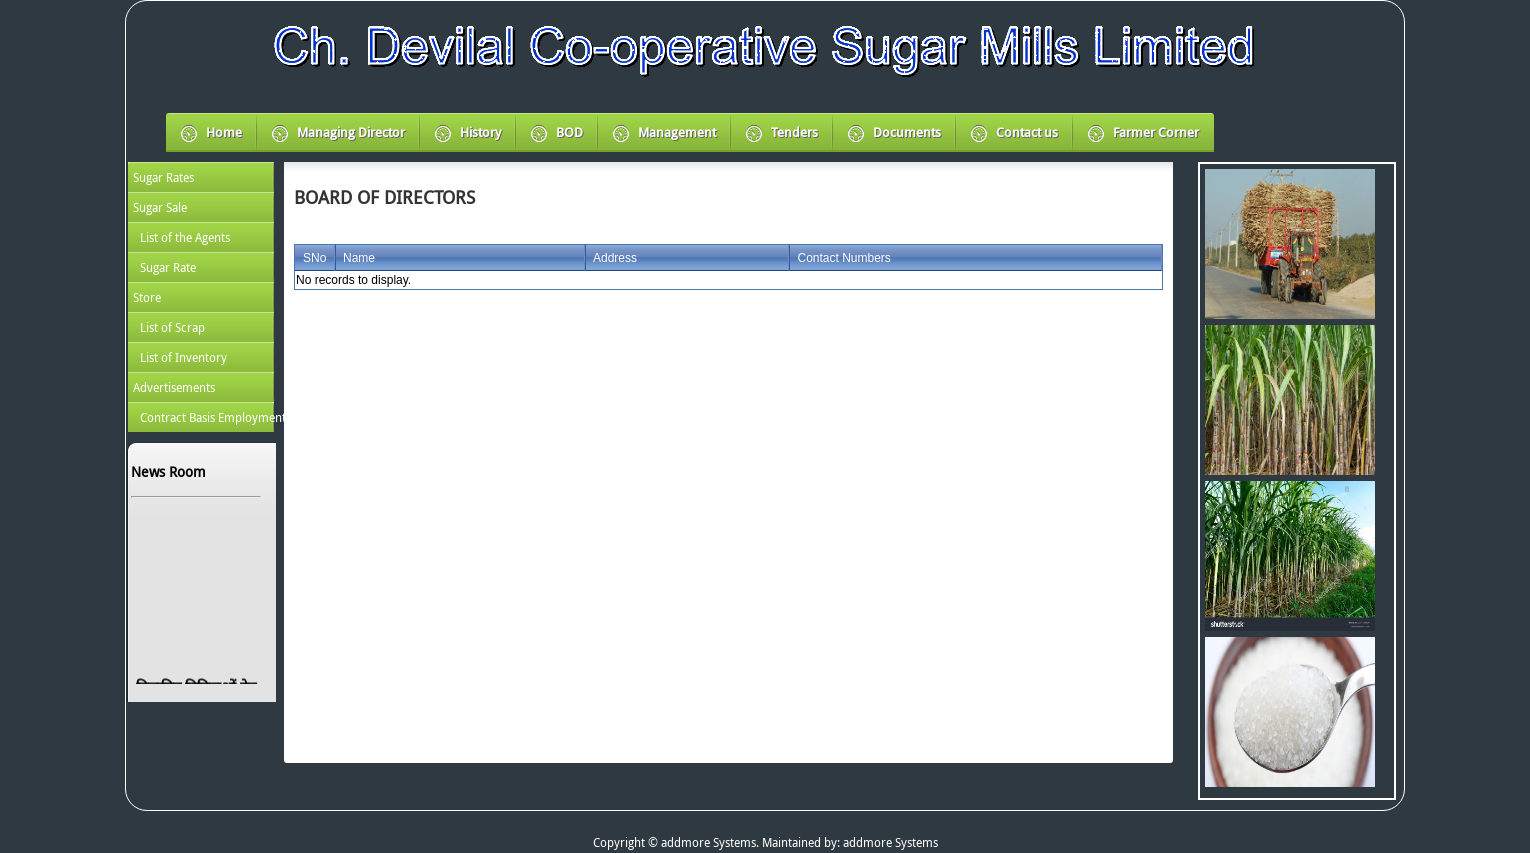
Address (615, 258)
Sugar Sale (160, 207)
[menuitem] (201, 177)
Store (147, 297)
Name (359, 258)
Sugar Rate (168, 267)
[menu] (201, 297)
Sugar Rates (163, 177)
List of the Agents (185, 237)
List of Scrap (172, 327)
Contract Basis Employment (207, 417)
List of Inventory (183, 357)
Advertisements (174, 387)
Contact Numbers (843, 258)
